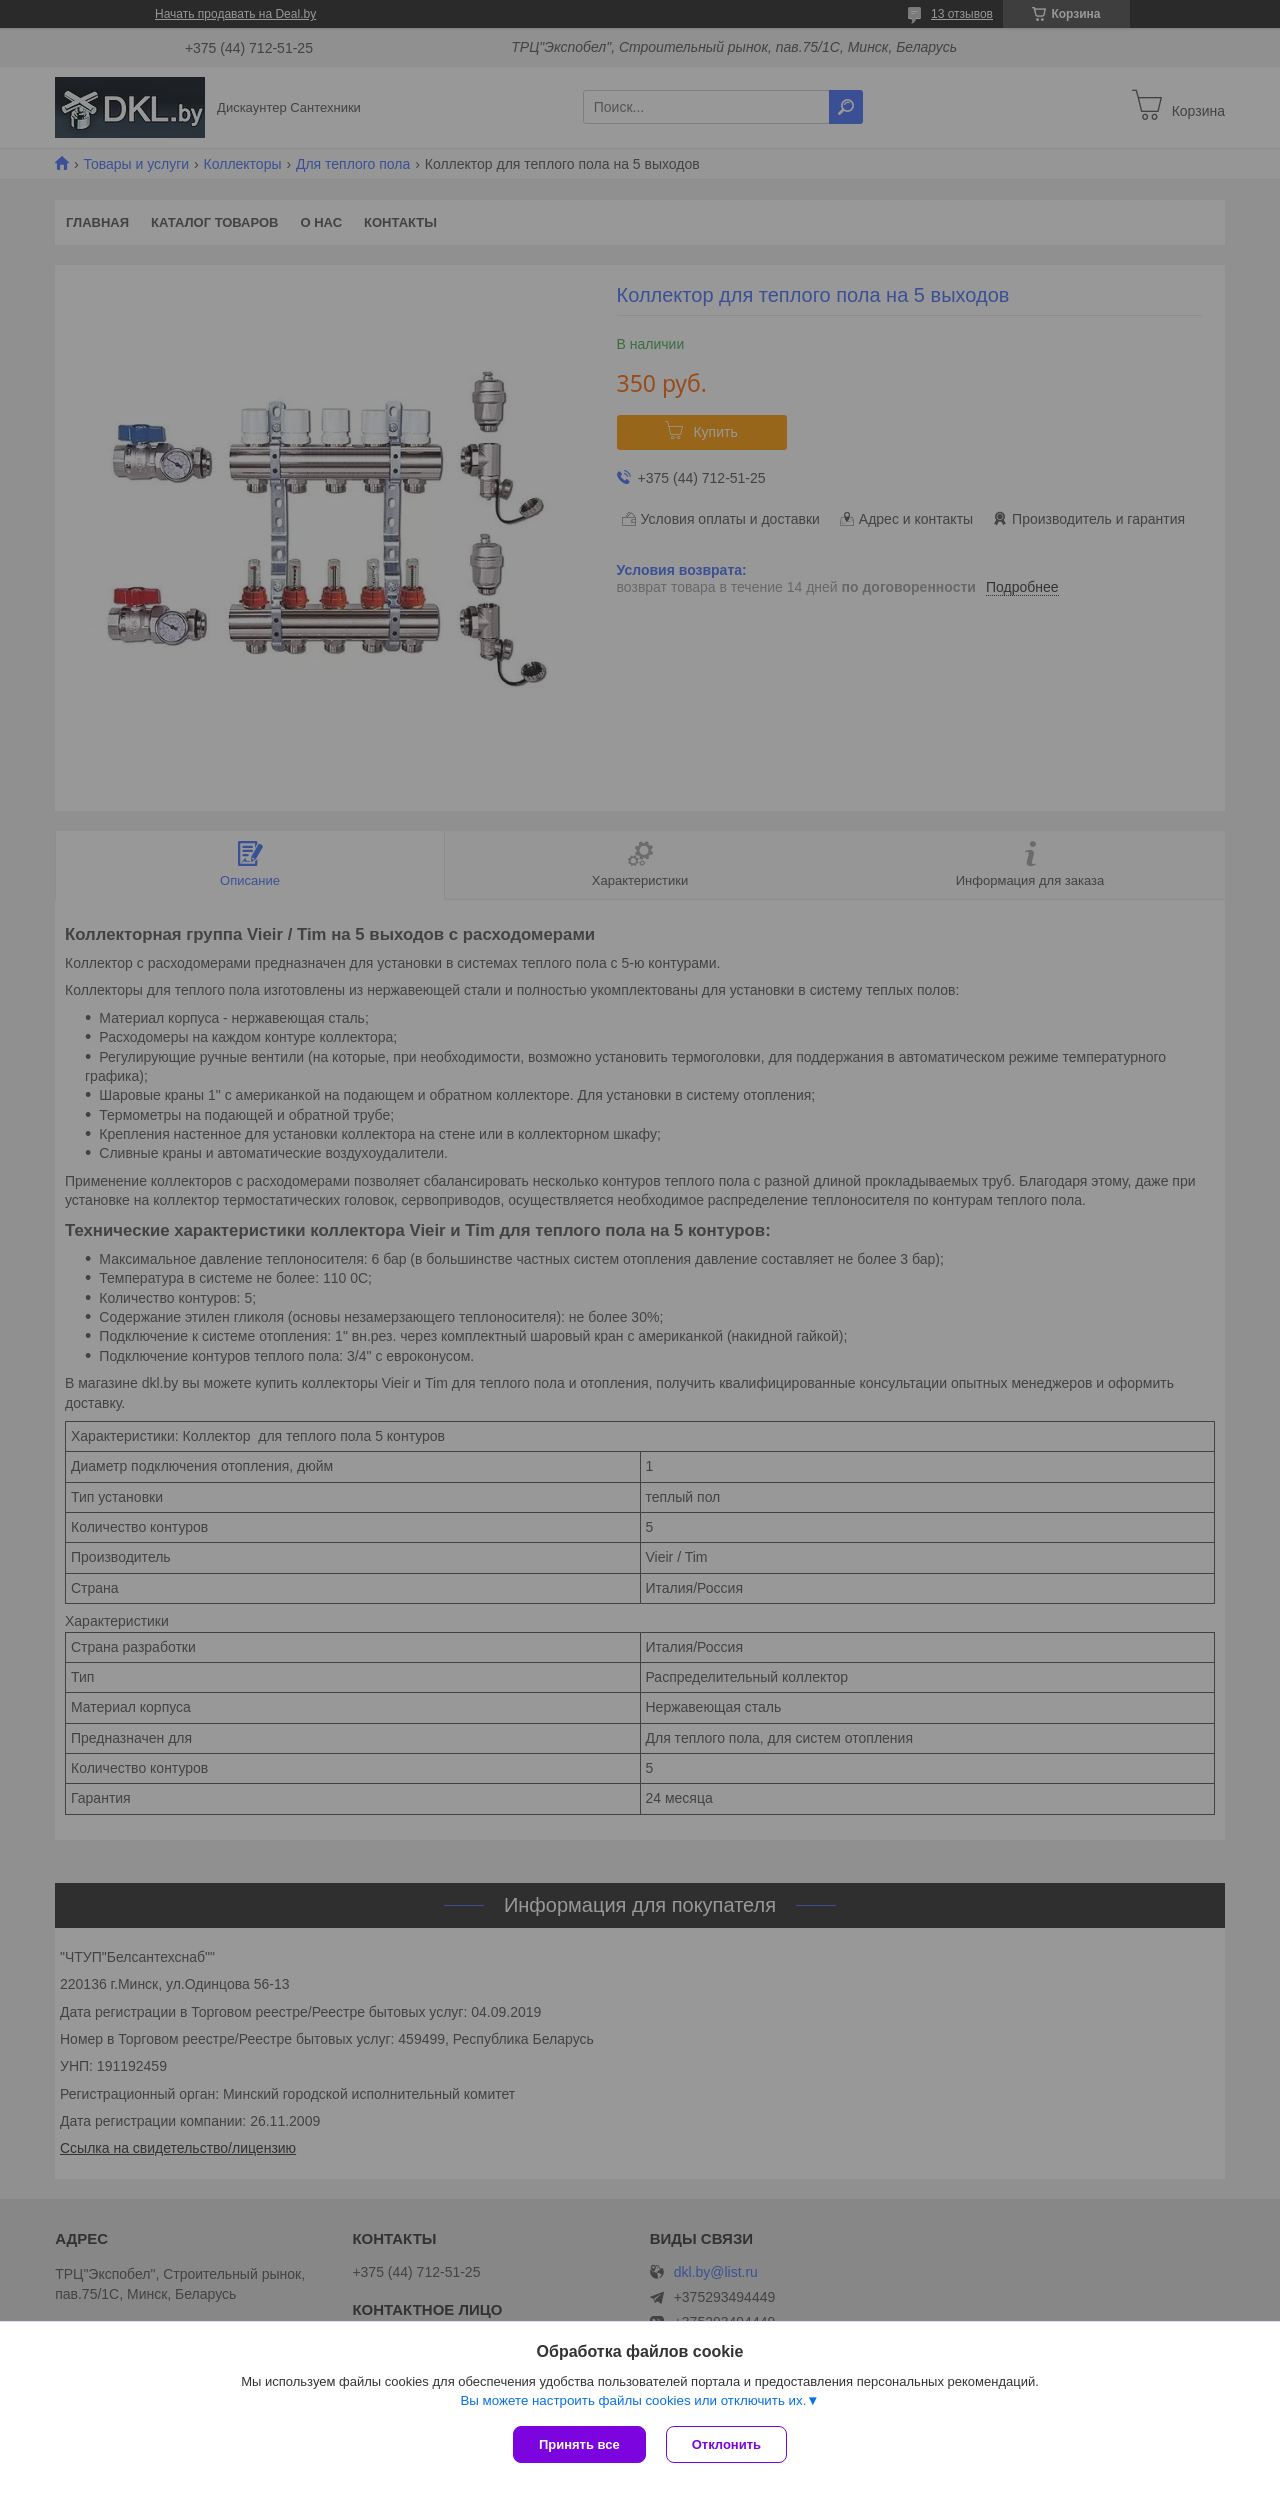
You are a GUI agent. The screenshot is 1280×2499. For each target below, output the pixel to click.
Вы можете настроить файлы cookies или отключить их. (633, 2400)
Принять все (579, 2444)
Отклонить (726, 2444)
